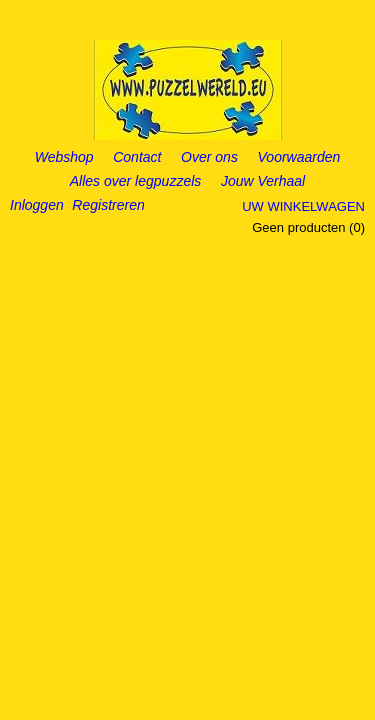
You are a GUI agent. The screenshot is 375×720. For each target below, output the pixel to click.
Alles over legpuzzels (136, 181)
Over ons (209, 157)
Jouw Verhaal (263, 181)
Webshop (64, 157)
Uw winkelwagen (303, 206)
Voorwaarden (299, 157)
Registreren (108, 205)
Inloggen (37, 205)
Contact (137, 157)
